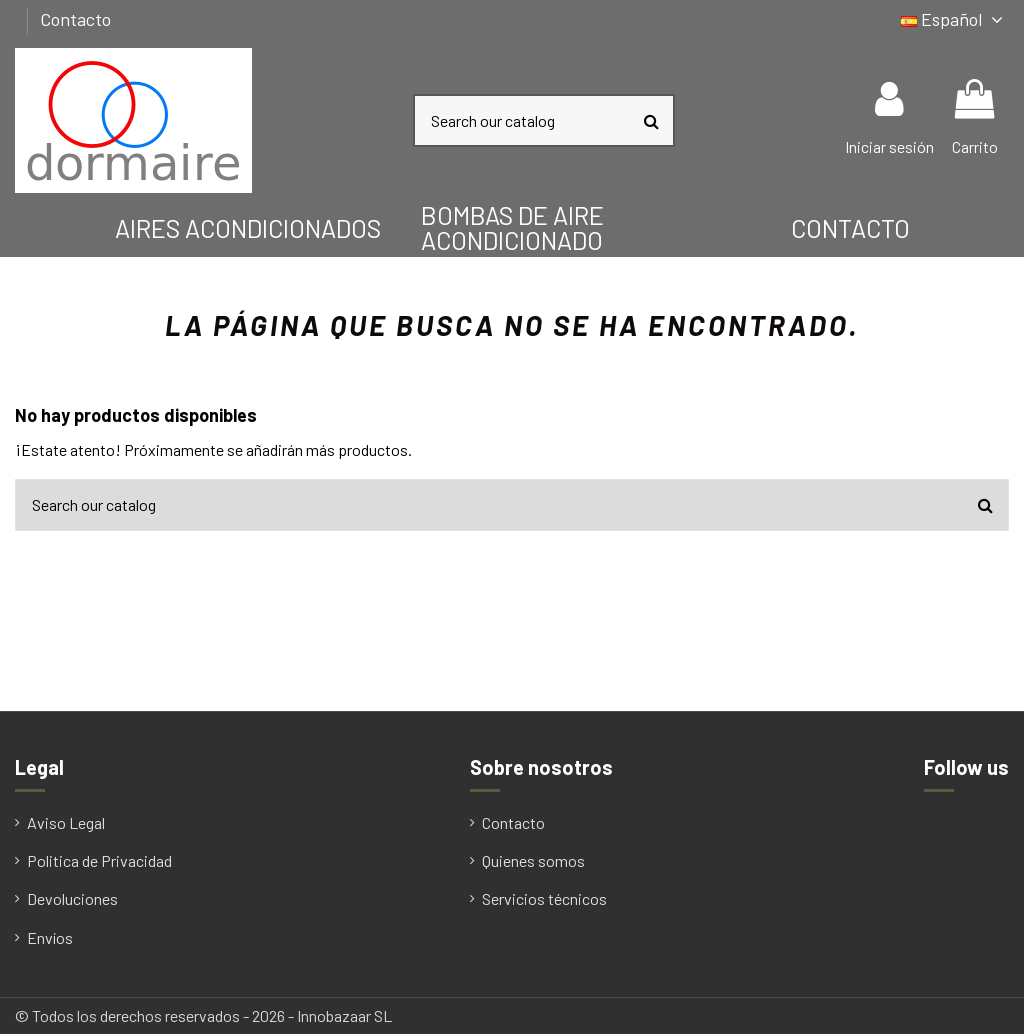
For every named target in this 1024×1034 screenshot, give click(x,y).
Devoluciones (72, 898)
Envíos (50, 937)
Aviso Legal (66, 822)
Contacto (75, 19)
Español (955, 19)
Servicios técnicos (544, 898)
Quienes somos (533, 860)
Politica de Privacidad (99, 860)
